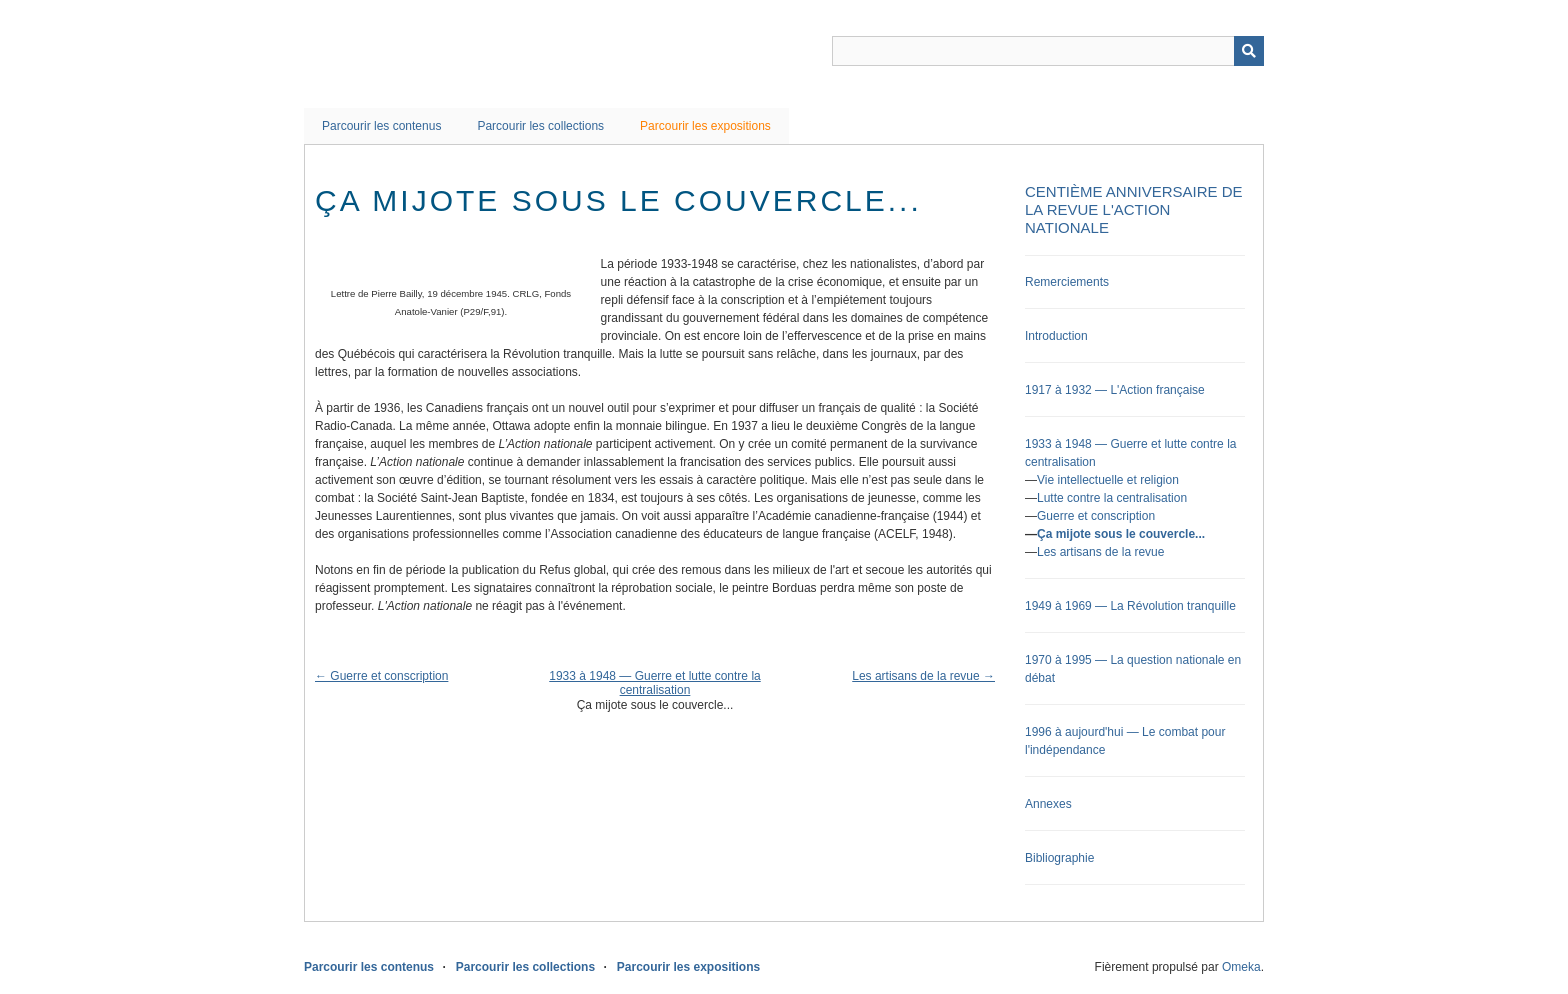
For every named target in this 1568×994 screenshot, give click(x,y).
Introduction (1056, 336)
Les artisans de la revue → (923, 676)
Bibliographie (1059, 858)
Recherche (1249, 51)
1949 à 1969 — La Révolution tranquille (1130, 606)
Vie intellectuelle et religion (1108, 480)
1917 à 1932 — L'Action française (1115, 390)
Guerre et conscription (1096, 516)
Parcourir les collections (540, 126)
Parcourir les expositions (705, 126)
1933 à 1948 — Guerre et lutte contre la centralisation (654, 683)
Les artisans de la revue (1100, 552)
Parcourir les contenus (381, 126)
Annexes (1048, 804)
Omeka (1241, 967)
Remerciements (1067, 282)
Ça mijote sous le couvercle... (1121, 534)
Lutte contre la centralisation (1112, 498)
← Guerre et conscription (381, 676)
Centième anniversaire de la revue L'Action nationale (1134, 209)
